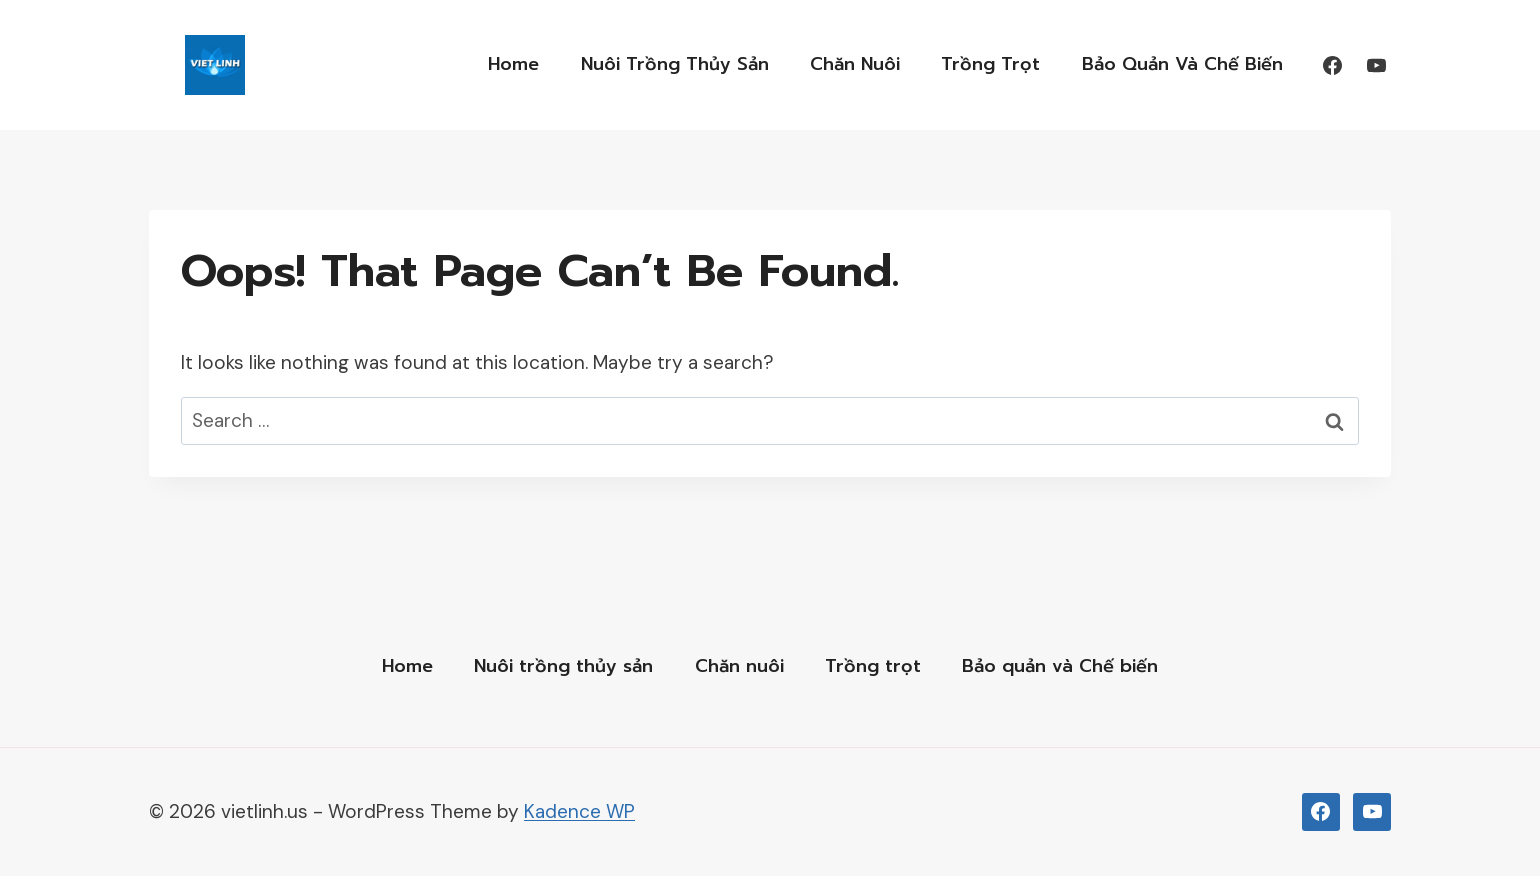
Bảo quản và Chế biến (1182, 64)
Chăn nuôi (855, 64)
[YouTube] (1376, 65)
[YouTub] (1372, 812)
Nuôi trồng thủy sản (675, 64)
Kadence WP (579, 811)
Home (513, 64)
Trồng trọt (990, 64)
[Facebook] (1332, 65)
